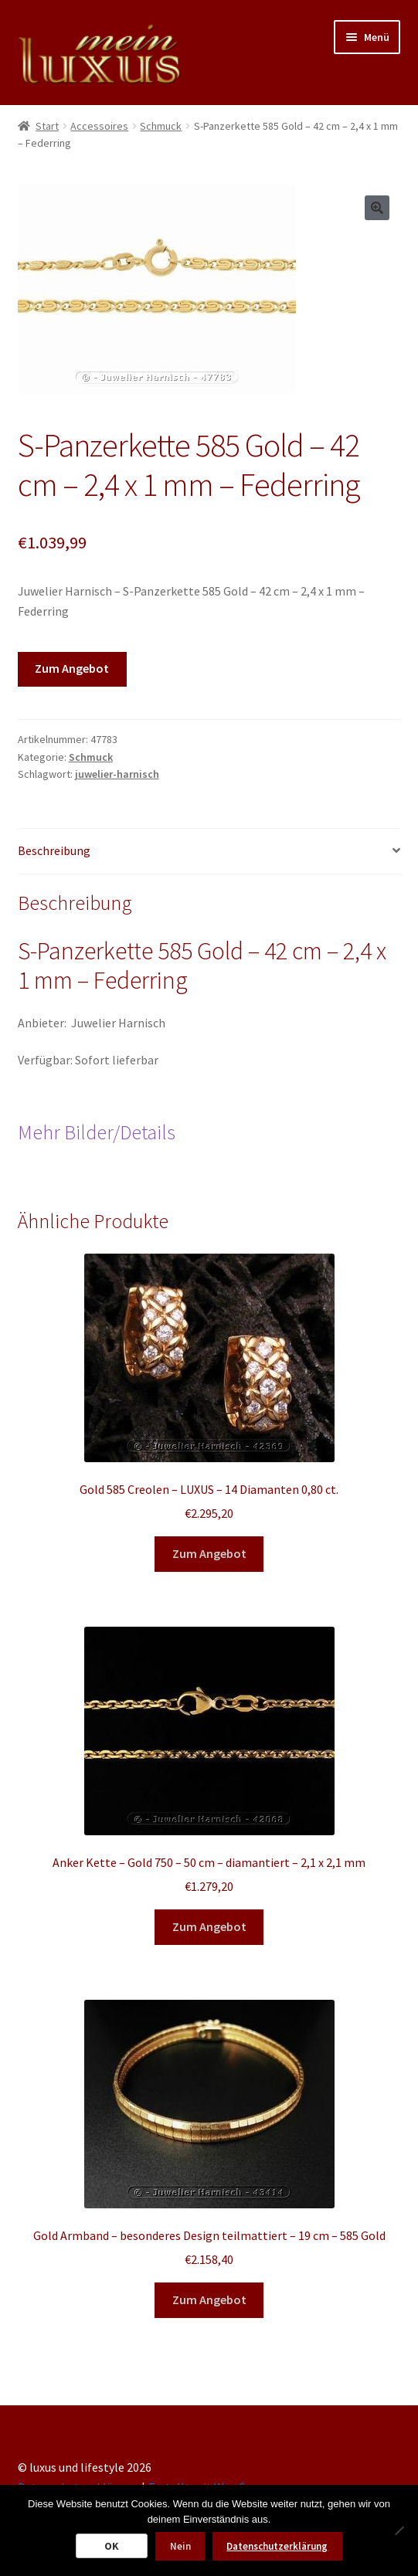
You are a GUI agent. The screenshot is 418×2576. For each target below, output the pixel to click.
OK (111, 2546)
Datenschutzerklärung (277, 2546)
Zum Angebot (72, 668)
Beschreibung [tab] (54, 850)
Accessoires (99, 126)
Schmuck (161, 126)
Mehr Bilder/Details (96, 1132)
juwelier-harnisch (117, 774)
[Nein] (398, 2530)
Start (47, 126)
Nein (180, 2546)
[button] (377, 207)
